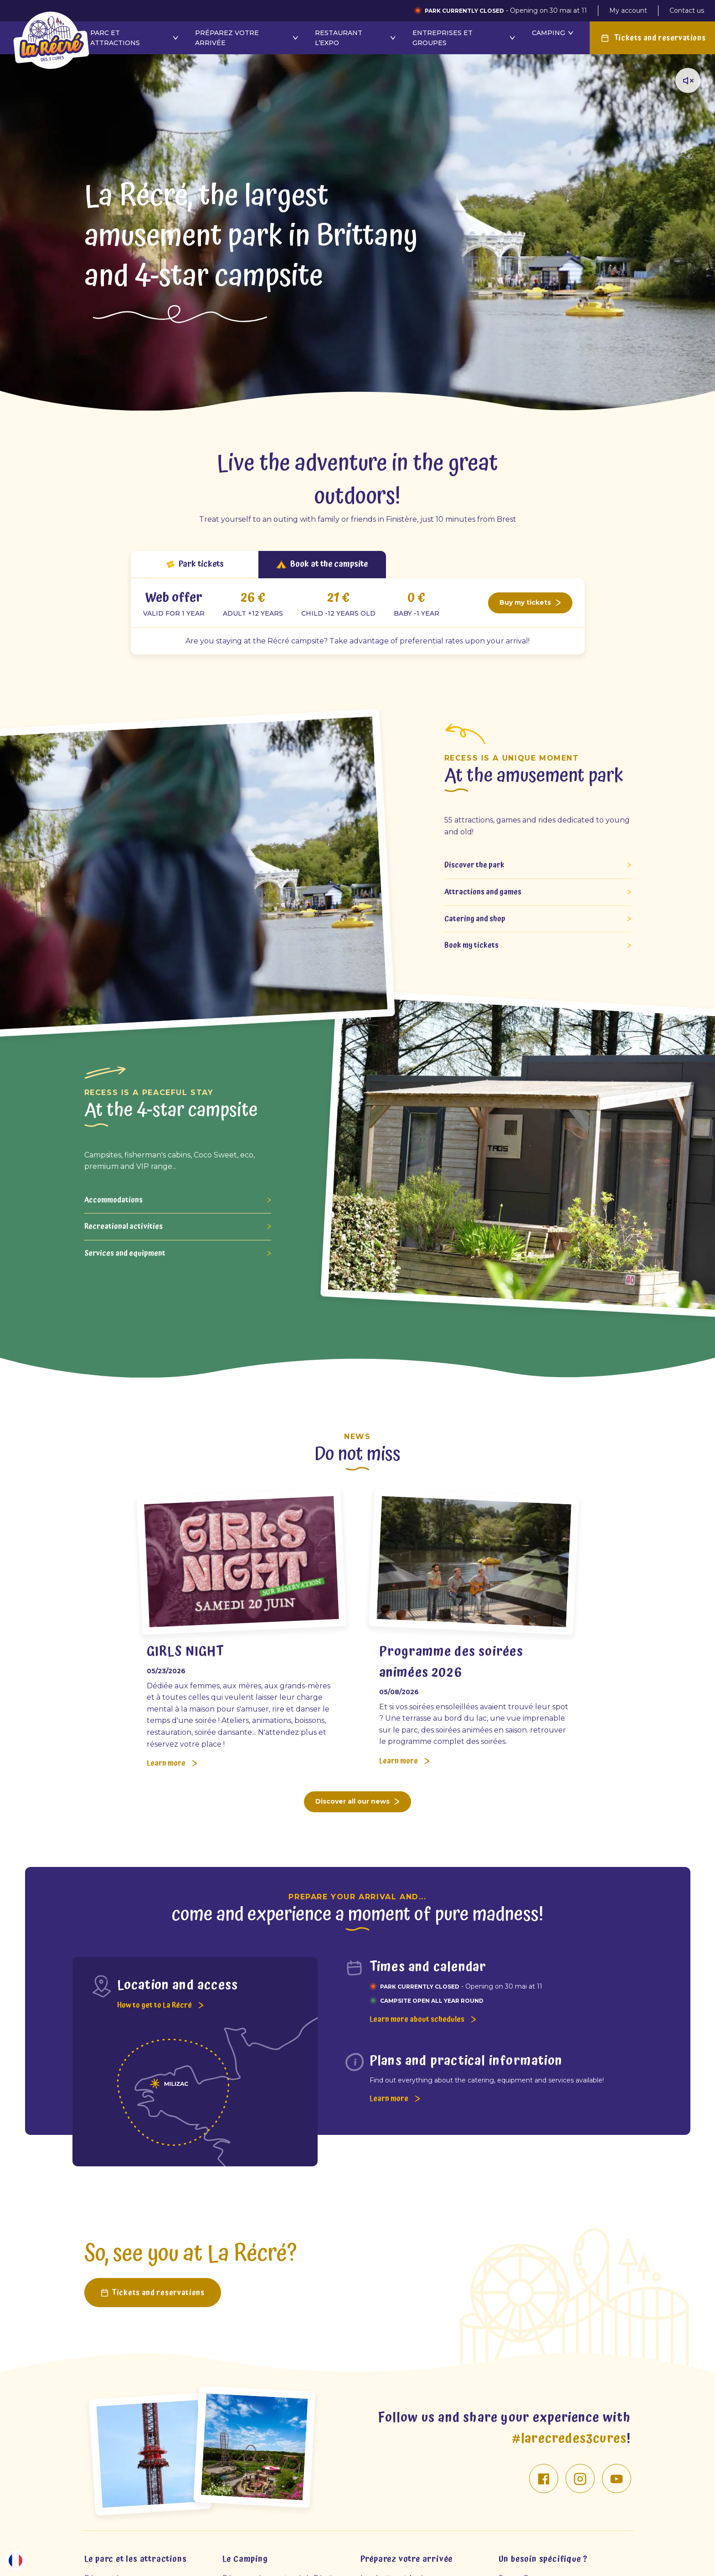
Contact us (686, 10)
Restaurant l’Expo (356, 38)
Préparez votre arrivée (247, 38)
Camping (553, 33)
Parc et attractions (135, 38)
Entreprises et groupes (465, 38)
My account (628, 10)
